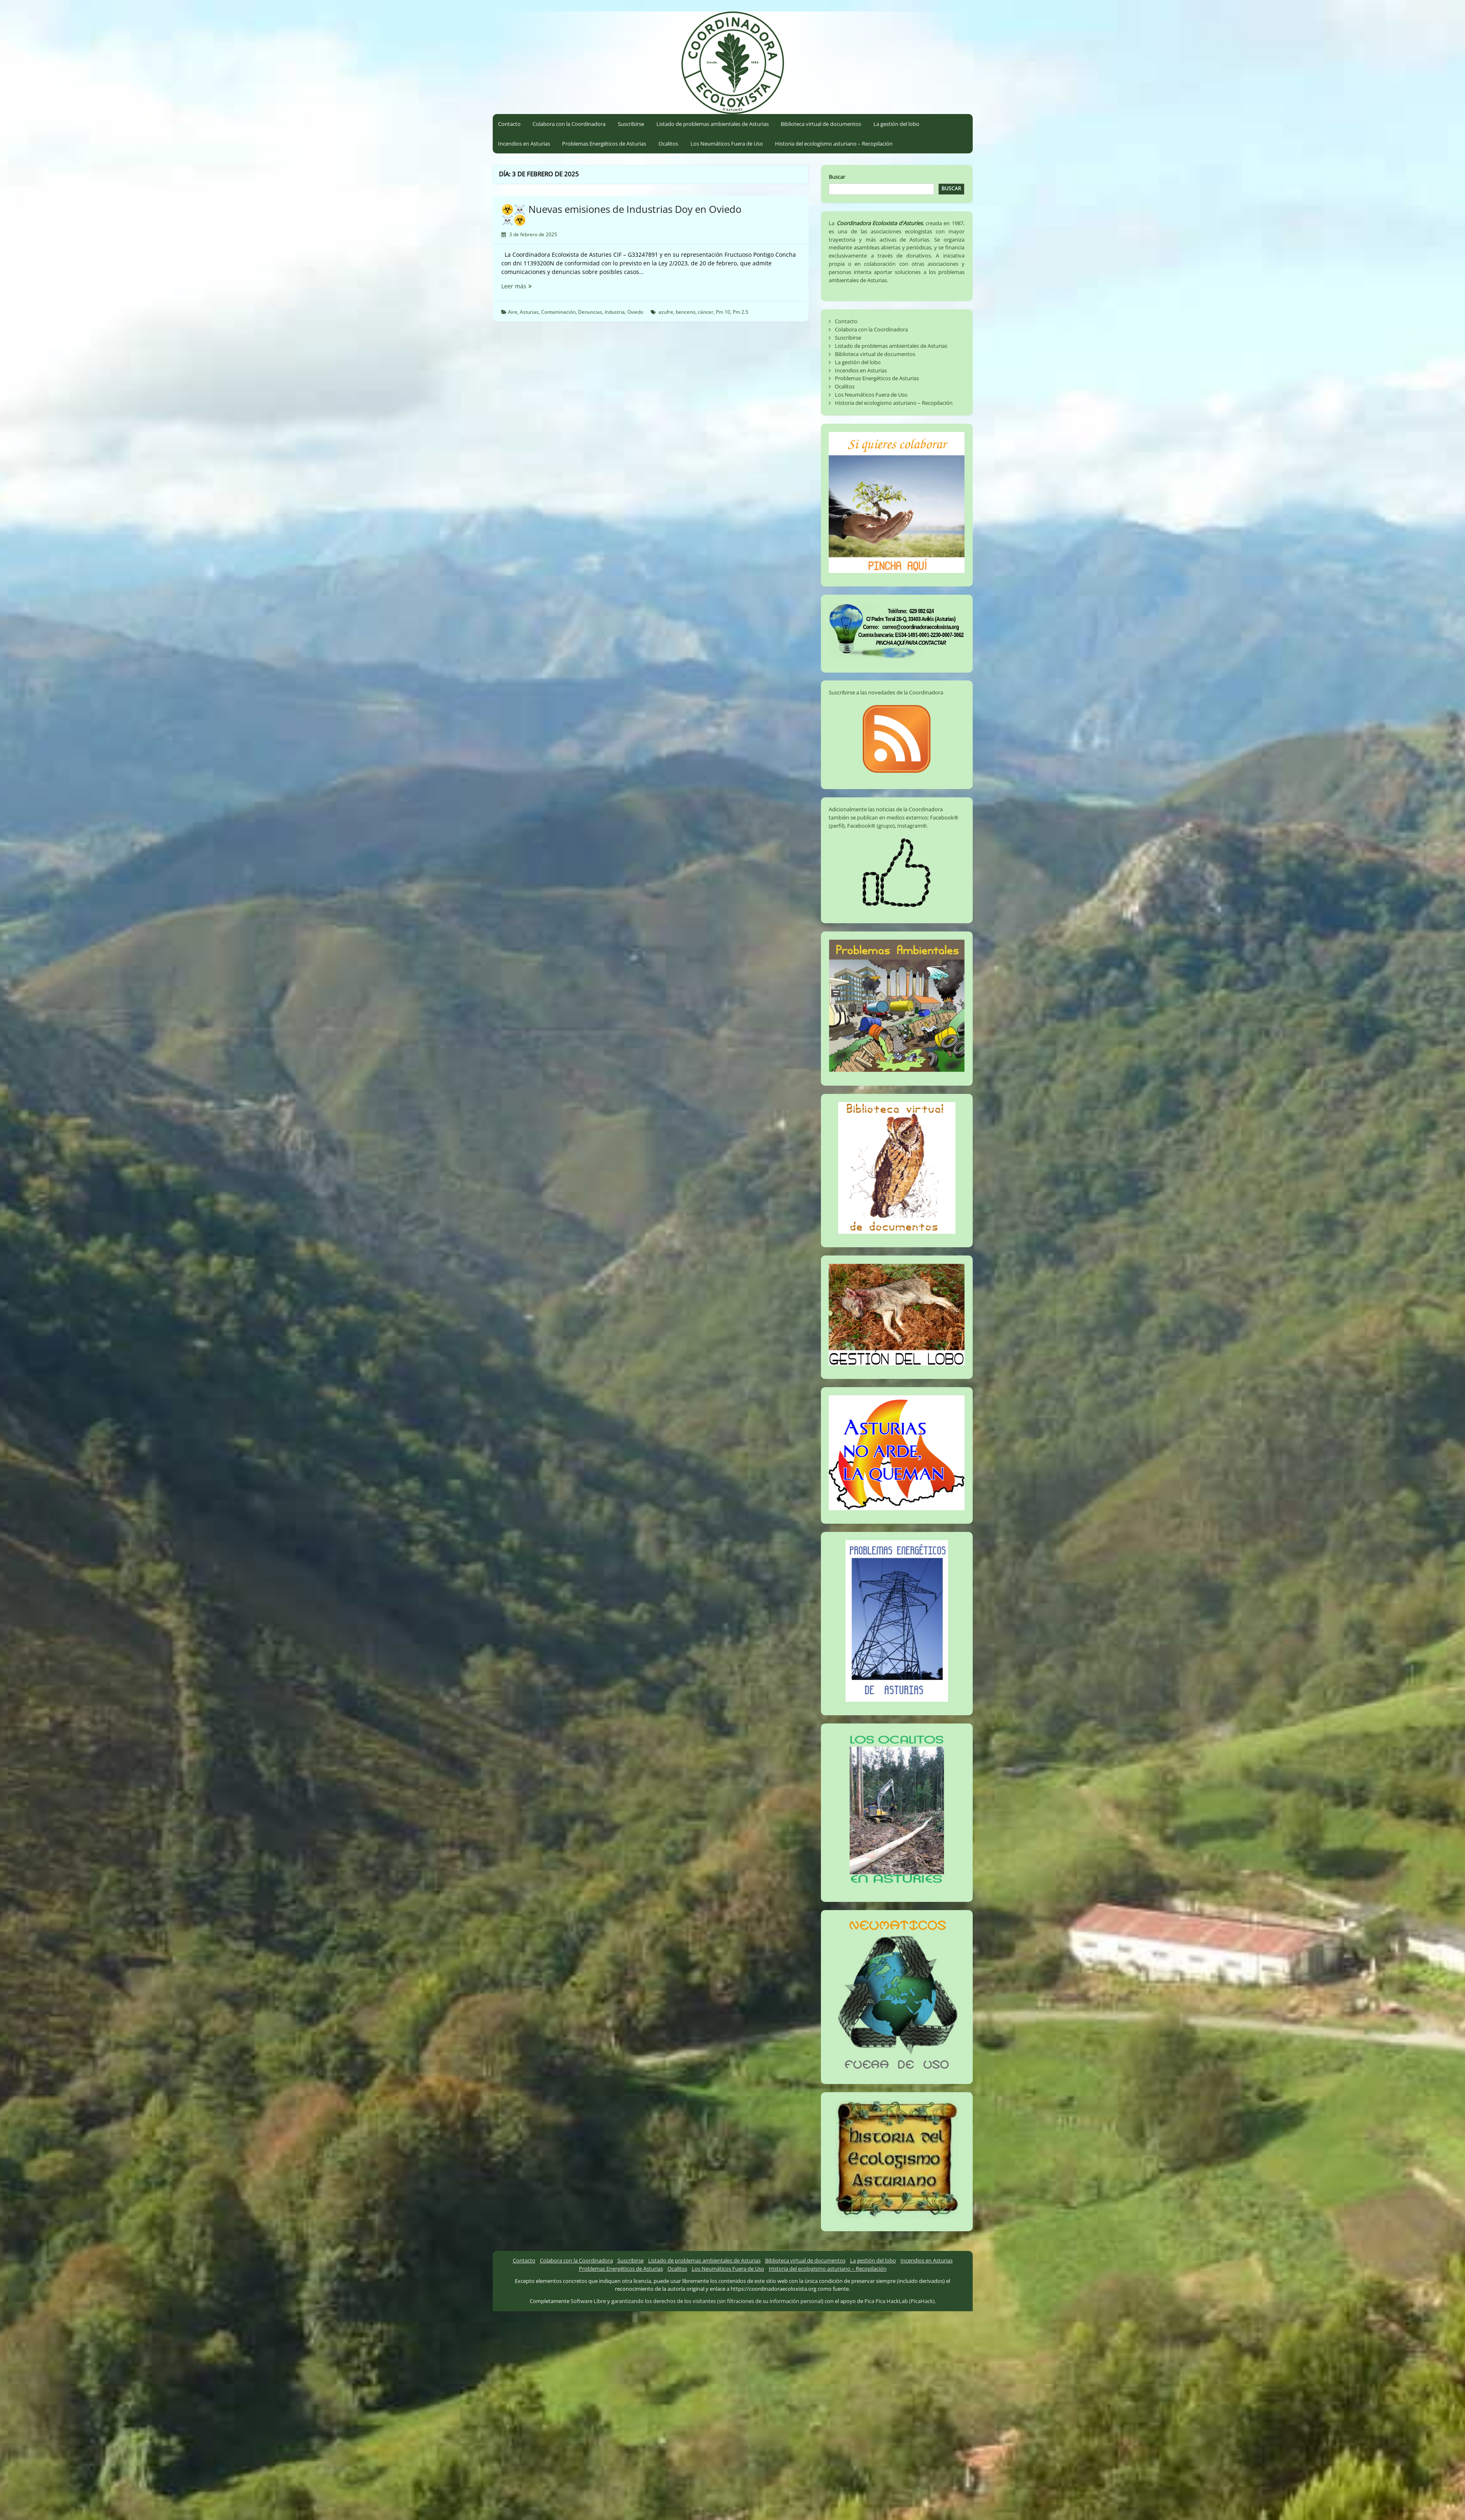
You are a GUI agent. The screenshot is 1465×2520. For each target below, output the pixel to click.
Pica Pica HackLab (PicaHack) (899, 2301)
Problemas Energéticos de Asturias (604, 143)
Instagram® (912, 825)
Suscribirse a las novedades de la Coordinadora (886, 692)
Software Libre (588, 2301)
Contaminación (558, 311)
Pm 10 (723, 311)
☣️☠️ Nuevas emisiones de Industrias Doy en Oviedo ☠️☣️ (621, 214)
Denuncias (590, 311)
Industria (615, 311)
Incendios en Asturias (524, 143)
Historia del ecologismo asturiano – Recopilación (834, 143)
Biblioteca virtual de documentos (821, 124)
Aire (512, 311)
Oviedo (635, 311)
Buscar (837, 176)
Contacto (509, 124)
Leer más (527, 286)
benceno (685, 311)
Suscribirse (631, 124)
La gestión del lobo (896, 124)
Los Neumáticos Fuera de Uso (726, 143)
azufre (665, 311)
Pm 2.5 (740, 311)
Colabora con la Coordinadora (569, 124)
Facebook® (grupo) (871, 825)
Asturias (529, 311)
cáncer (705, 311)
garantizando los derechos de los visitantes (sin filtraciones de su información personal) (717, 2301)
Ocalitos (668, 143)
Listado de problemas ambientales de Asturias (712, 124)
